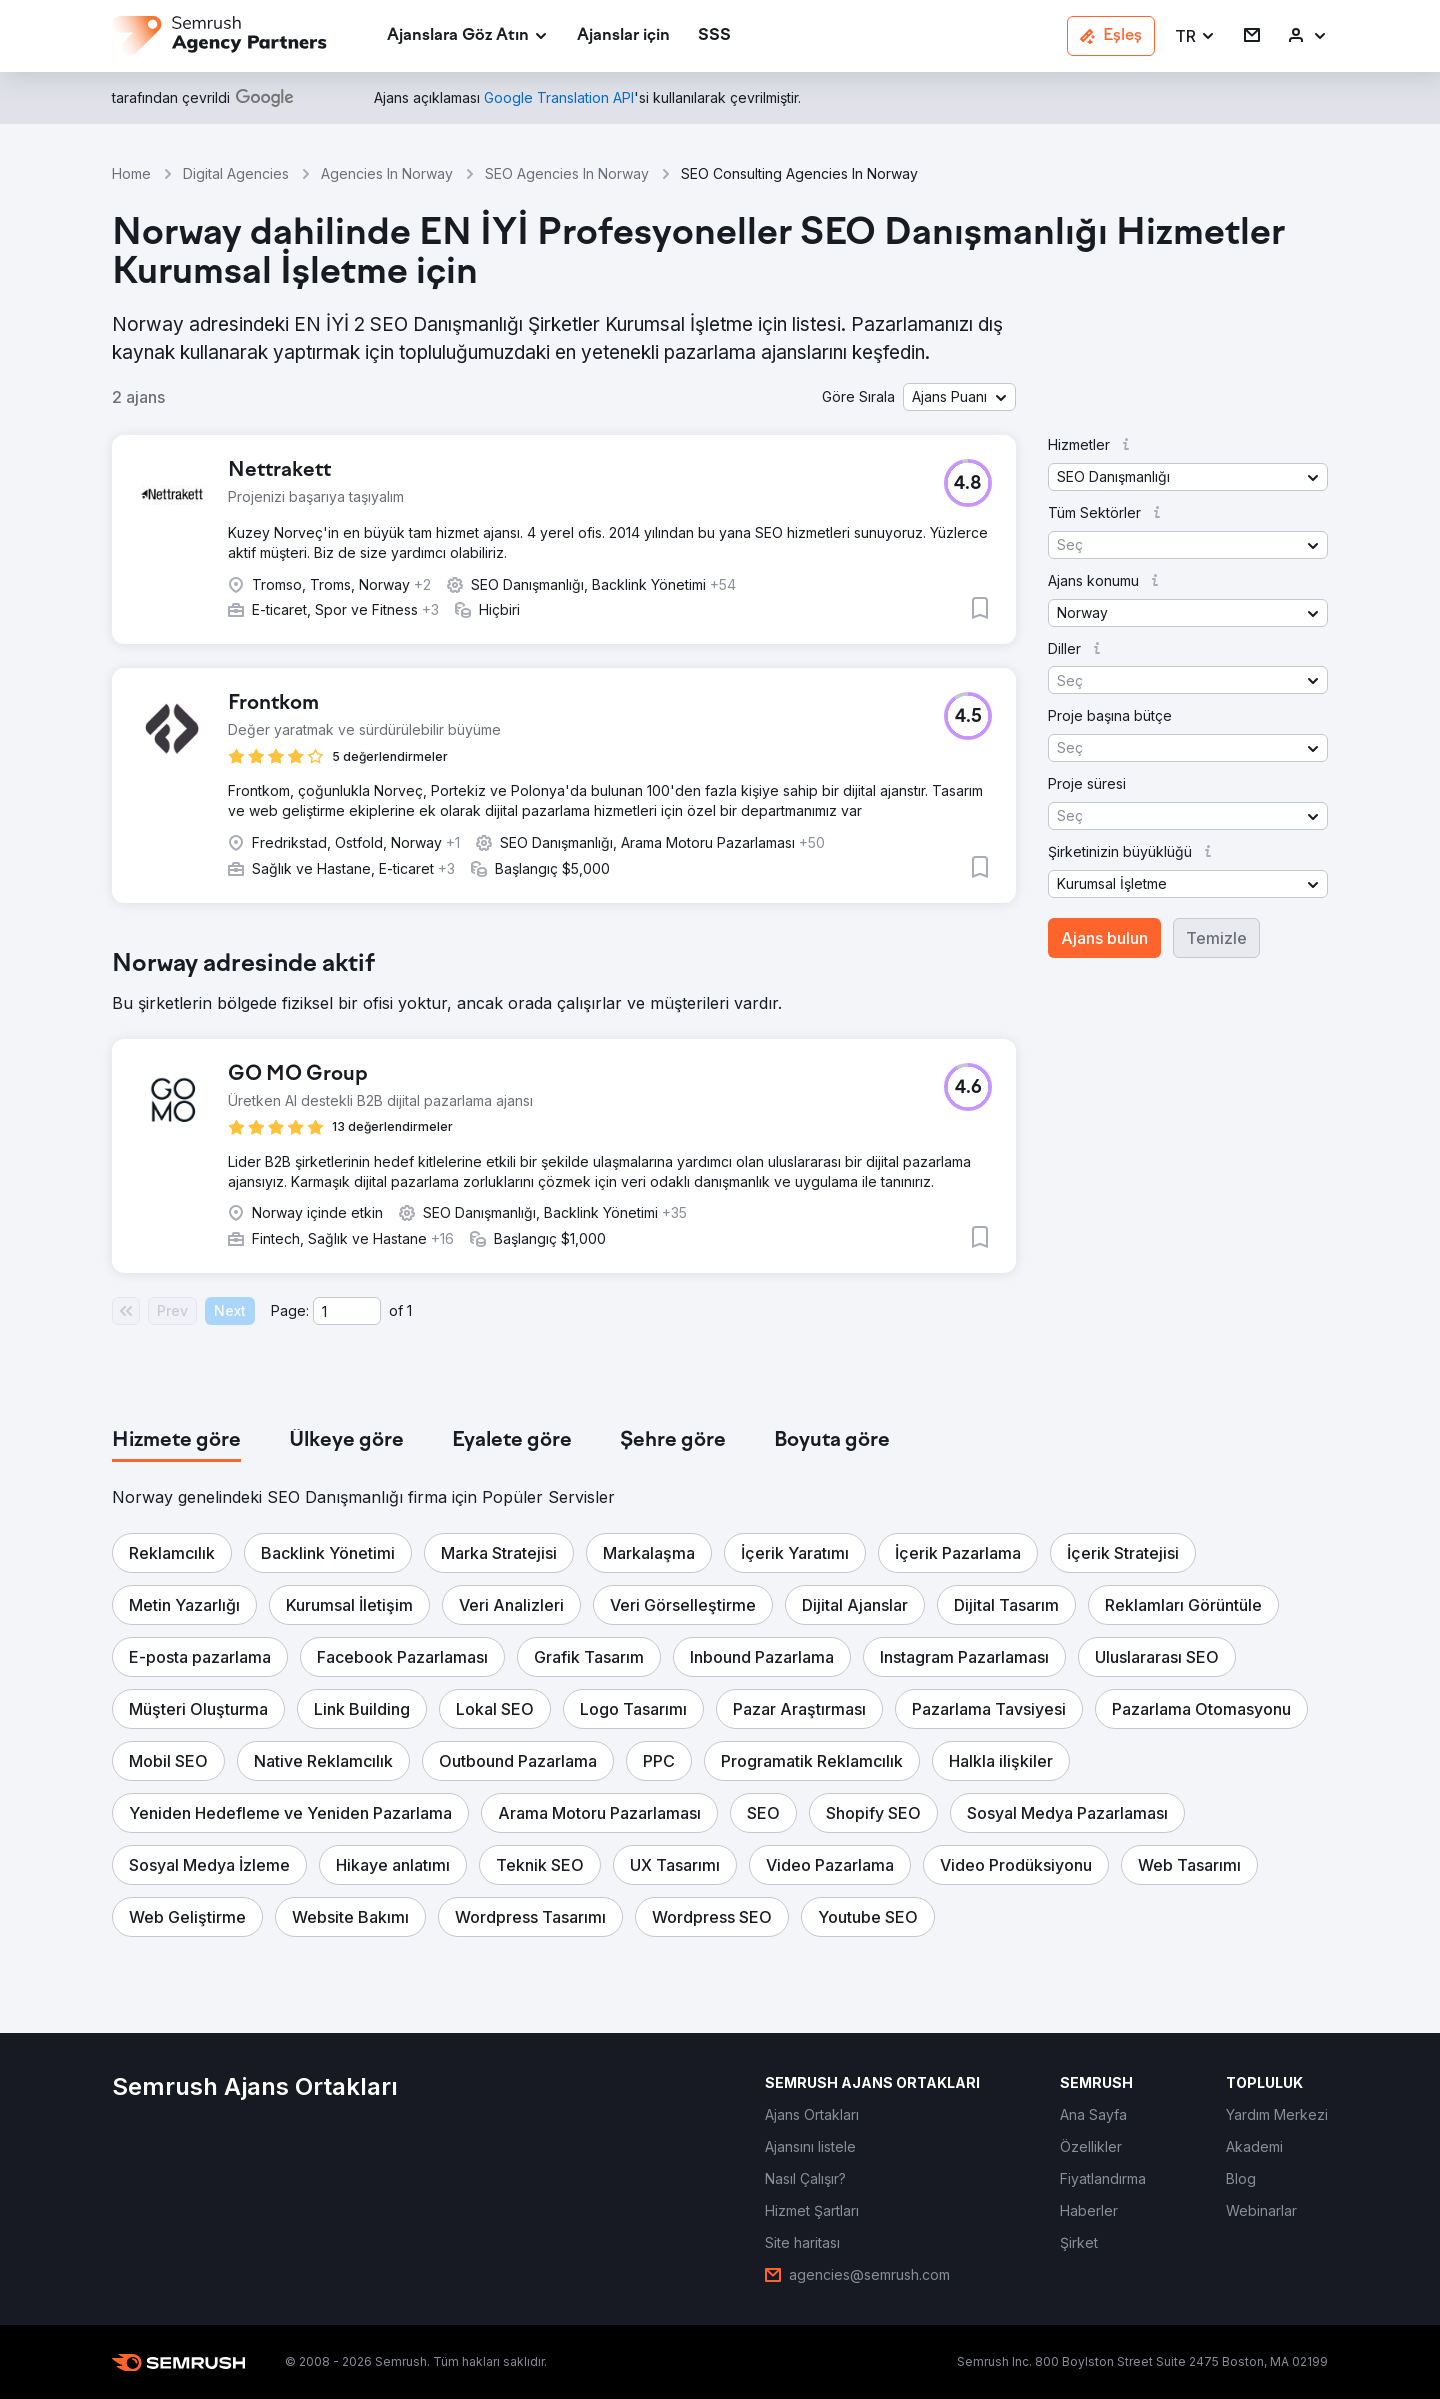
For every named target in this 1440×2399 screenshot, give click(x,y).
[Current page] (347, 1311)
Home (131, 173)
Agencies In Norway (387, 173)
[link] (623, 36)
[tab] (176, 1441)
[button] (1195, 36)
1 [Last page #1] (409, 1310)
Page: (290, 1310)
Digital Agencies (236, 173)
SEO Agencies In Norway (567, 173)
